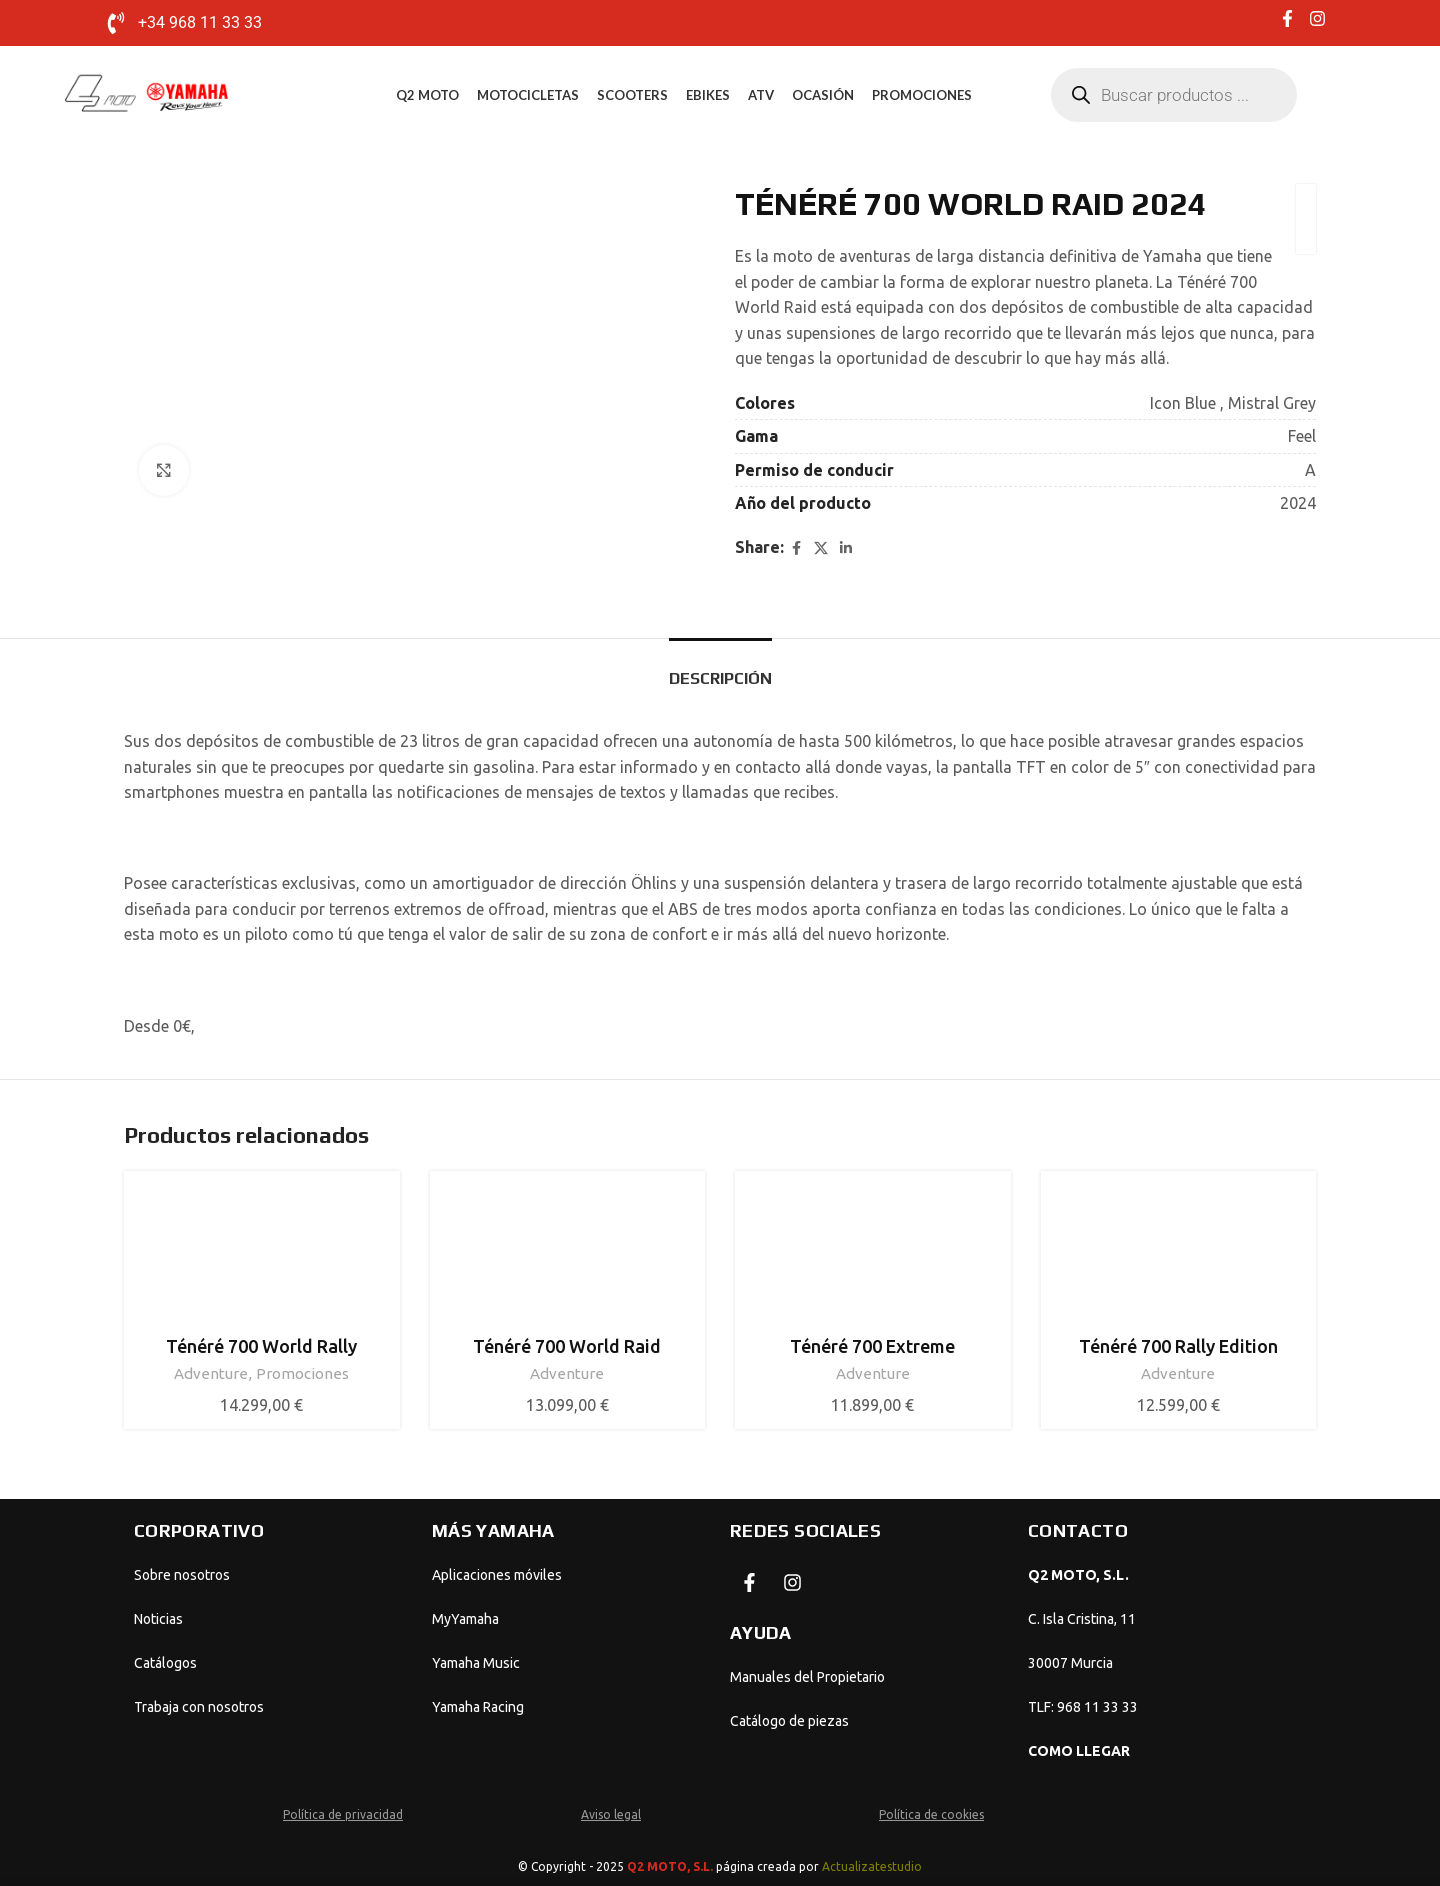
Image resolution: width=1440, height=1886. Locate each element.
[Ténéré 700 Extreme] (873, 1255)
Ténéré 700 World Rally (261, 1346)
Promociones (922, 95)
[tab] (720, 668)
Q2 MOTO (427, 95)
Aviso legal (611, 1814)
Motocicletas (528, 95)
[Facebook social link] (796, 547)
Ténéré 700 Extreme (872, 1346)
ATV (761, 95)
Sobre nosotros (182, 1575)
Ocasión (823, 95)
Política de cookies (931, 1814)
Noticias (158, 1619)
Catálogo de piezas (789, 1721)
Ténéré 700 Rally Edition (1178, 1346)
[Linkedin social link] (846, 547)
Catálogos (165, 1663)
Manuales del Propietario (807, 1677)
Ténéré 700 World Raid (567, 1346)
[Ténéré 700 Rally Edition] (1179, 1255)
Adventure (211, 1373)
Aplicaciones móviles (497, 1575)
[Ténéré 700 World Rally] (262, 1255)
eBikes (708, 95)
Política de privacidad (343, 1814)
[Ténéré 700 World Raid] (568, 1255)
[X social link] (821, 547)
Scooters (632, 95)
